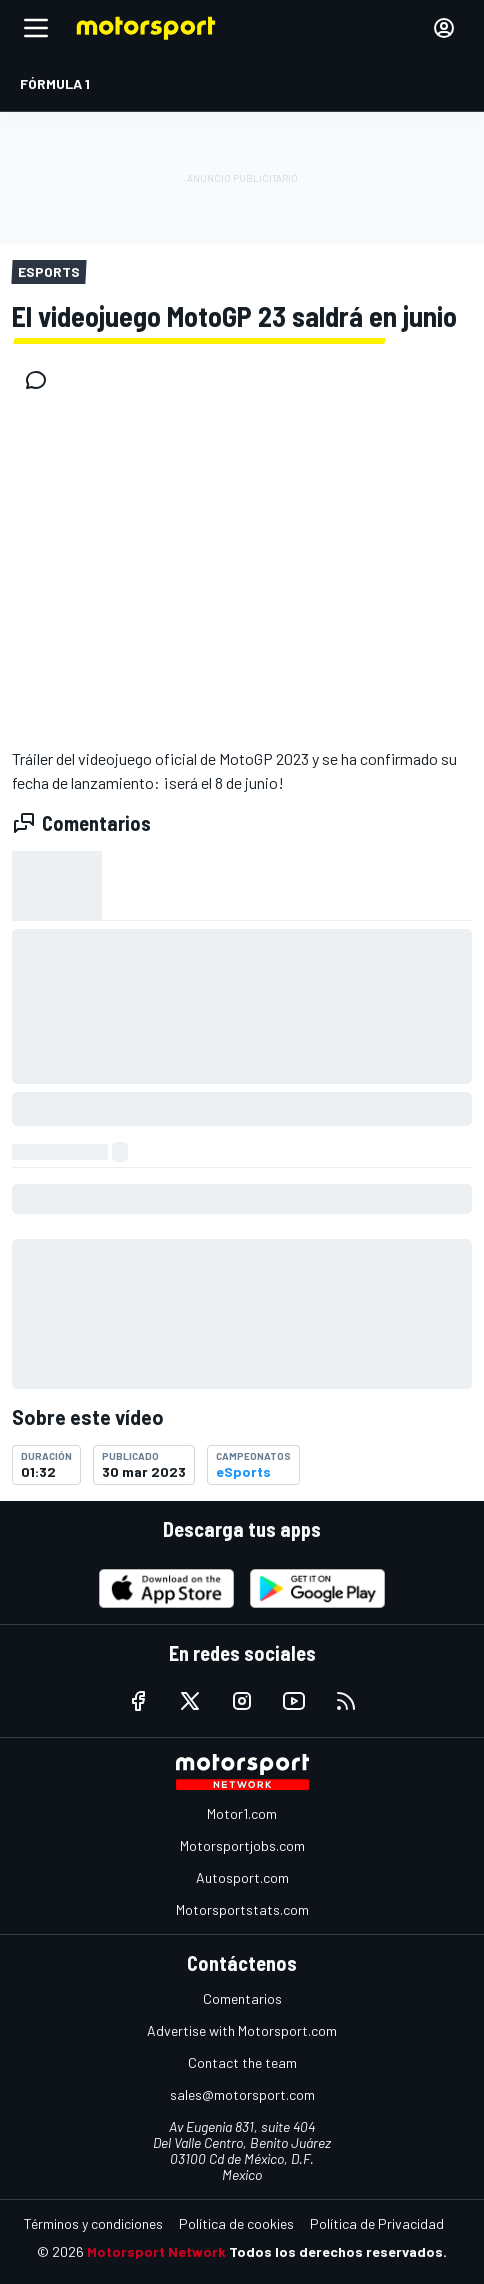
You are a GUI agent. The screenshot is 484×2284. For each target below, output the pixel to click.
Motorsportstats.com (242, 1909)
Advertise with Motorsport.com (242, 2030)
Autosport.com (242, 1877)
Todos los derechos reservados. (338, 2251)
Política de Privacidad (377, 2223)
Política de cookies (236, 2223)
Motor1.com (242, 1813)
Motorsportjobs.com (242, 1845)
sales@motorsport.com (242, 2094)
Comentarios (242, 1998)
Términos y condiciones (93, 2223)
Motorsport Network (156, 2251)
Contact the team (242, 2062)
